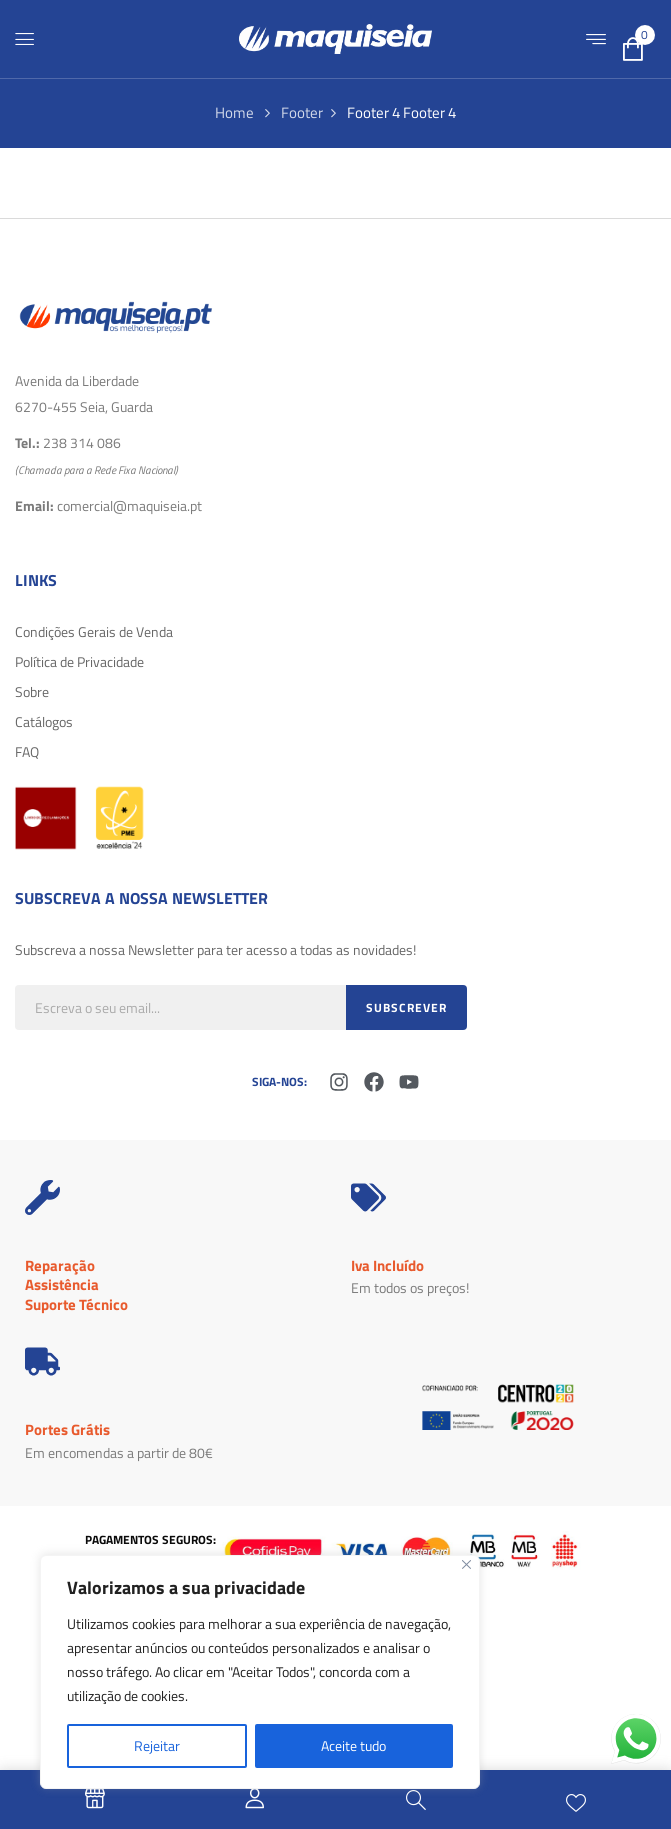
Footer (302, 112)
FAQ (27, 751)
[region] (260, 1672)
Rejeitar (157, 1745)
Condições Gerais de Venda (94, 631)
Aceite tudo (353, 1745)
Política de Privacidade (79, 661)
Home (234, 112)
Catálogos (44, 721)
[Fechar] (466, 1564)
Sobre (32, 691)
